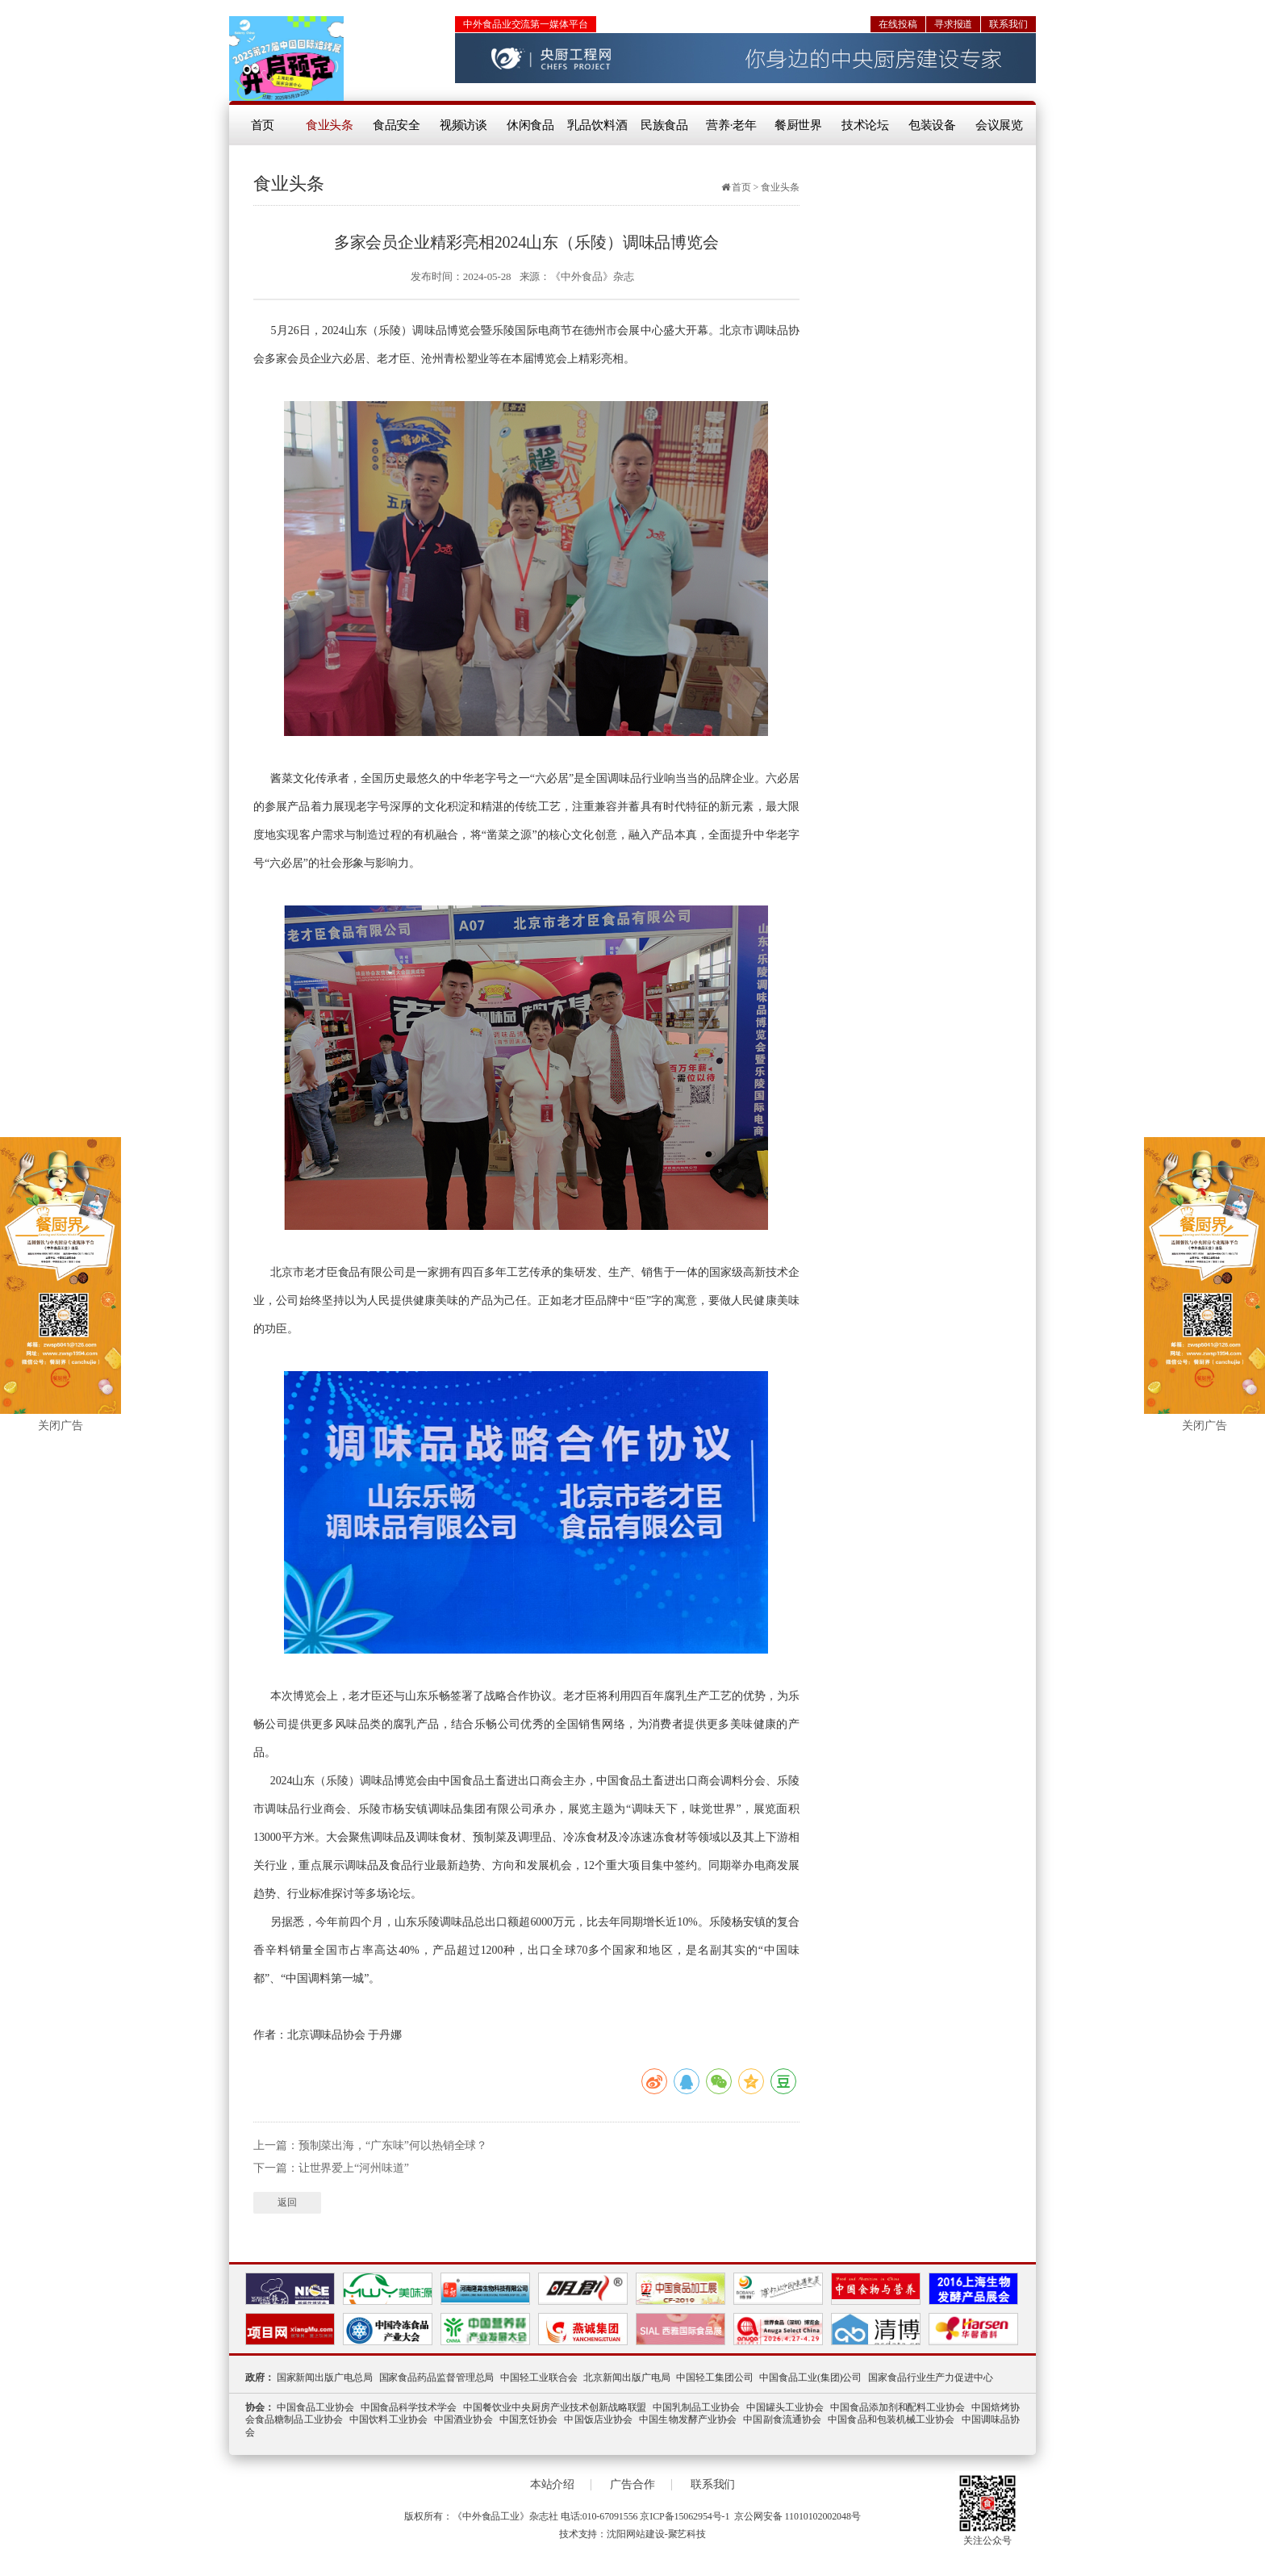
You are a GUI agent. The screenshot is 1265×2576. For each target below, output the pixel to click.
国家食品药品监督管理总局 (437, 2377)
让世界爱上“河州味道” (354, 2168)
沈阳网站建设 (635, 2534)
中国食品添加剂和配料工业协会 (898, 2407)
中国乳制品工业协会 (696, 2407)
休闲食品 (531, 125)
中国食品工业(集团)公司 (810, 2377)
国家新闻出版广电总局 (325, 2377)
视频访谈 (464, 125)
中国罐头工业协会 (785, 2407)
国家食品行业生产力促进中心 (930, 2377)
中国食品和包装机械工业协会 (891, 2419)
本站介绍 (552, 2484)
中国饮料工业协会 (388, 2419)
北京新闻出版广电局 (626, 2377)
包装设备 (932, 125)
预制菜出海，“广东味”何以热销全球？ (393, 2145)
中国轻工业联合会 (538, 2377)
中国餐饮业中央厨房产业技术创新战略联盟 (554, 2407)
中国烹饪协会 (528, 2419)
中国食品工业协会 (315, 2407)
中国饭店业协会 (598, 2419)
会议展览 (999, 125)
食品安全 (397, 125)
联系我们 (1008, 24)
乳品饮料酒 (597, 125)
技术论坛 (865, 125)
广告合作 (632, 2484)
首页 (263, 125)
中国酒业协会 (463, 2419)
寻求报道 (953, 24)
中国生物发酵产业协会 (688, 2419)
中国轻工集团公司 (714, 2377)
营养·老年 (731, 125)
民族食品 (665, 125)
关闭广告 (60, 1426)
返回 (287, 2202)
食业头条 (330, 125)
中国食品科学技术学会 (409, 2407)
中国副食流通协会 (782, 2419)
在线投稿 (898, 24)
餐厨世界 (798, 125)
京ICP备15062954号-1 (684, 2516)
